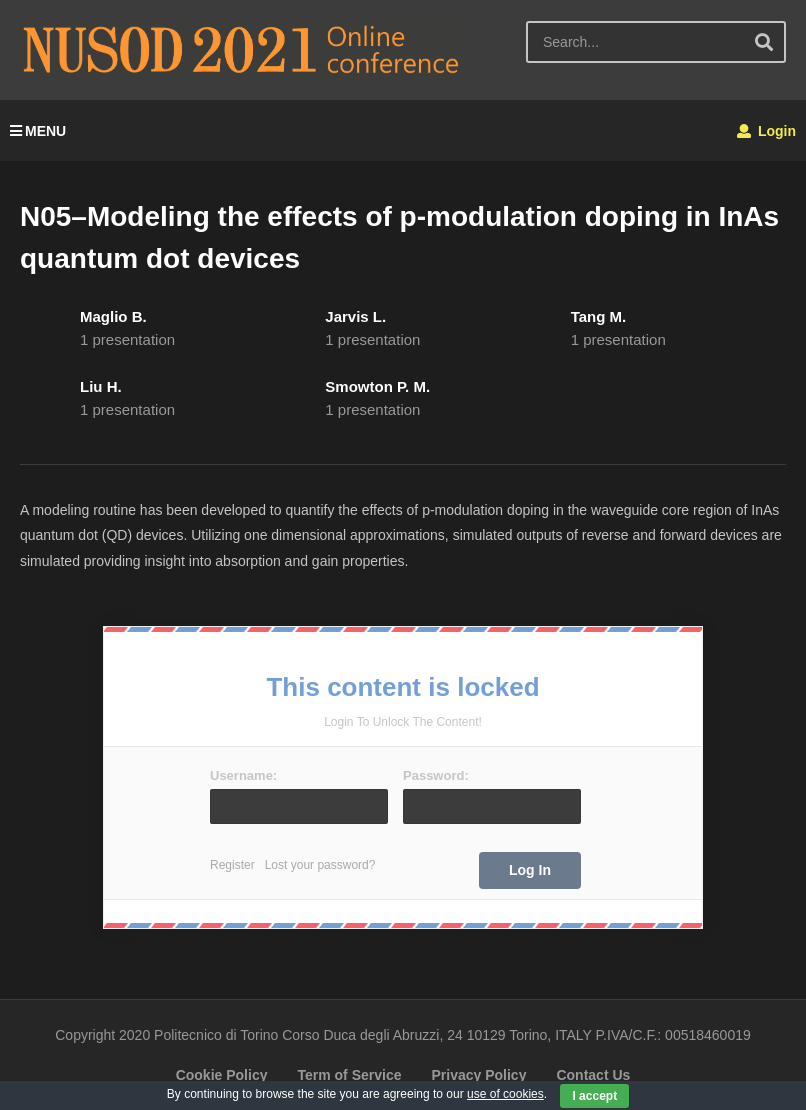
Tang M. (599, 316)
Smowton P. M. (377, 386)
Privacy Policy (478, 1075)
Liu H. (101, 386)
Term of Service (349, 1075)
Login (766, 131)
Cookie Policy (222, 1075)
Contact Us (593, 1075)
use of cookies (505, 1094)
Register (232, 865)
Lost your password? (320, 865)
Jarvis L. (355, 316)
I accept (594, 1096)
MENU (38, 131)
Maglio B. (113, 316)
